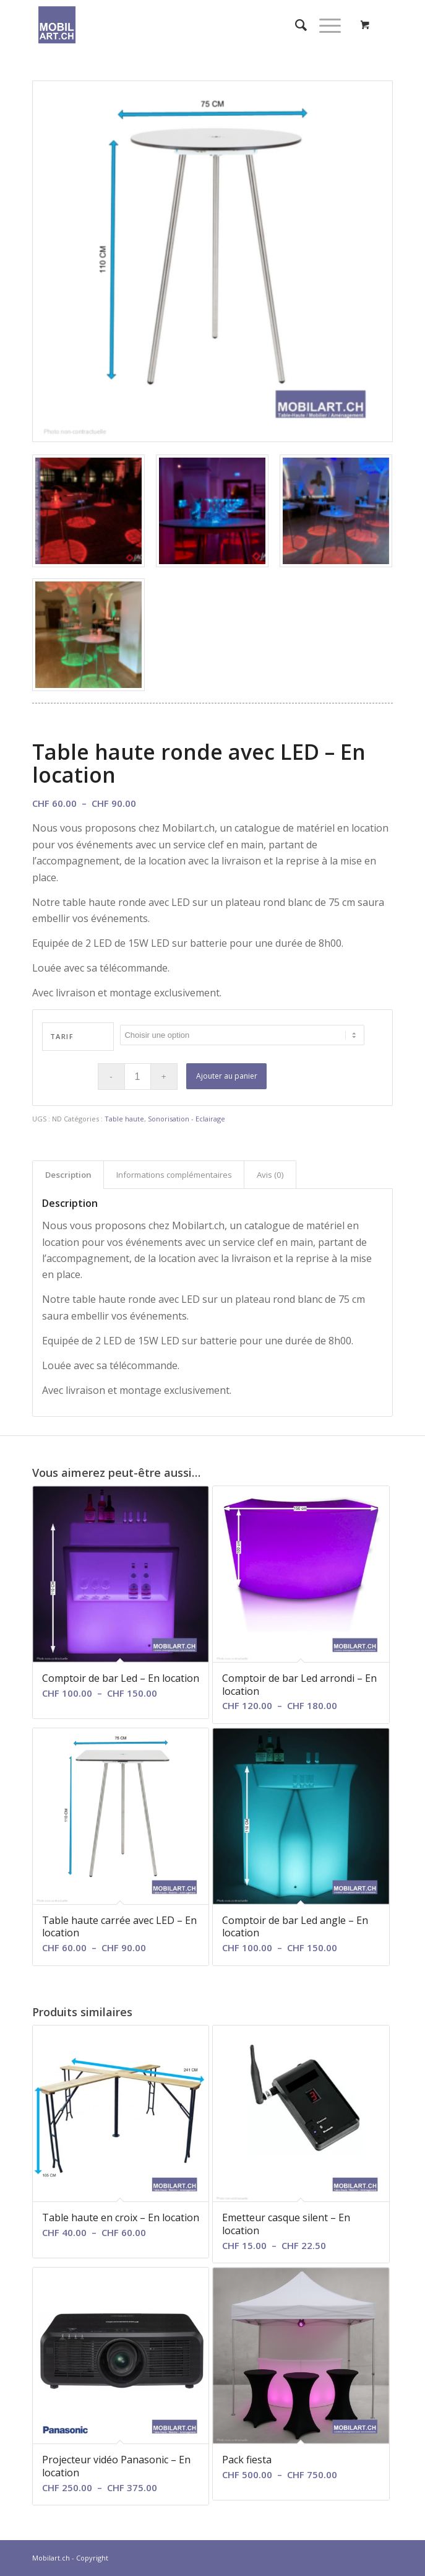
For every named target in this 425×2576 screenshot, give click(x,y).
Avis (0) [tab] (270, 1174)
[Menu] (324, 25)
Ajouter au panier (226, 1076)
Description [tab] (68, 1174)
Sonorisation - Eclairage (186, 1118)
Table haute (124, 1118)
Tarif (62, 1036)
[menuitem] (295, 25)
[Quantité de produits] (137, 1076)
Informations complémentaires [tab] (174, 1174)
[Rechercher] (295, 25)
